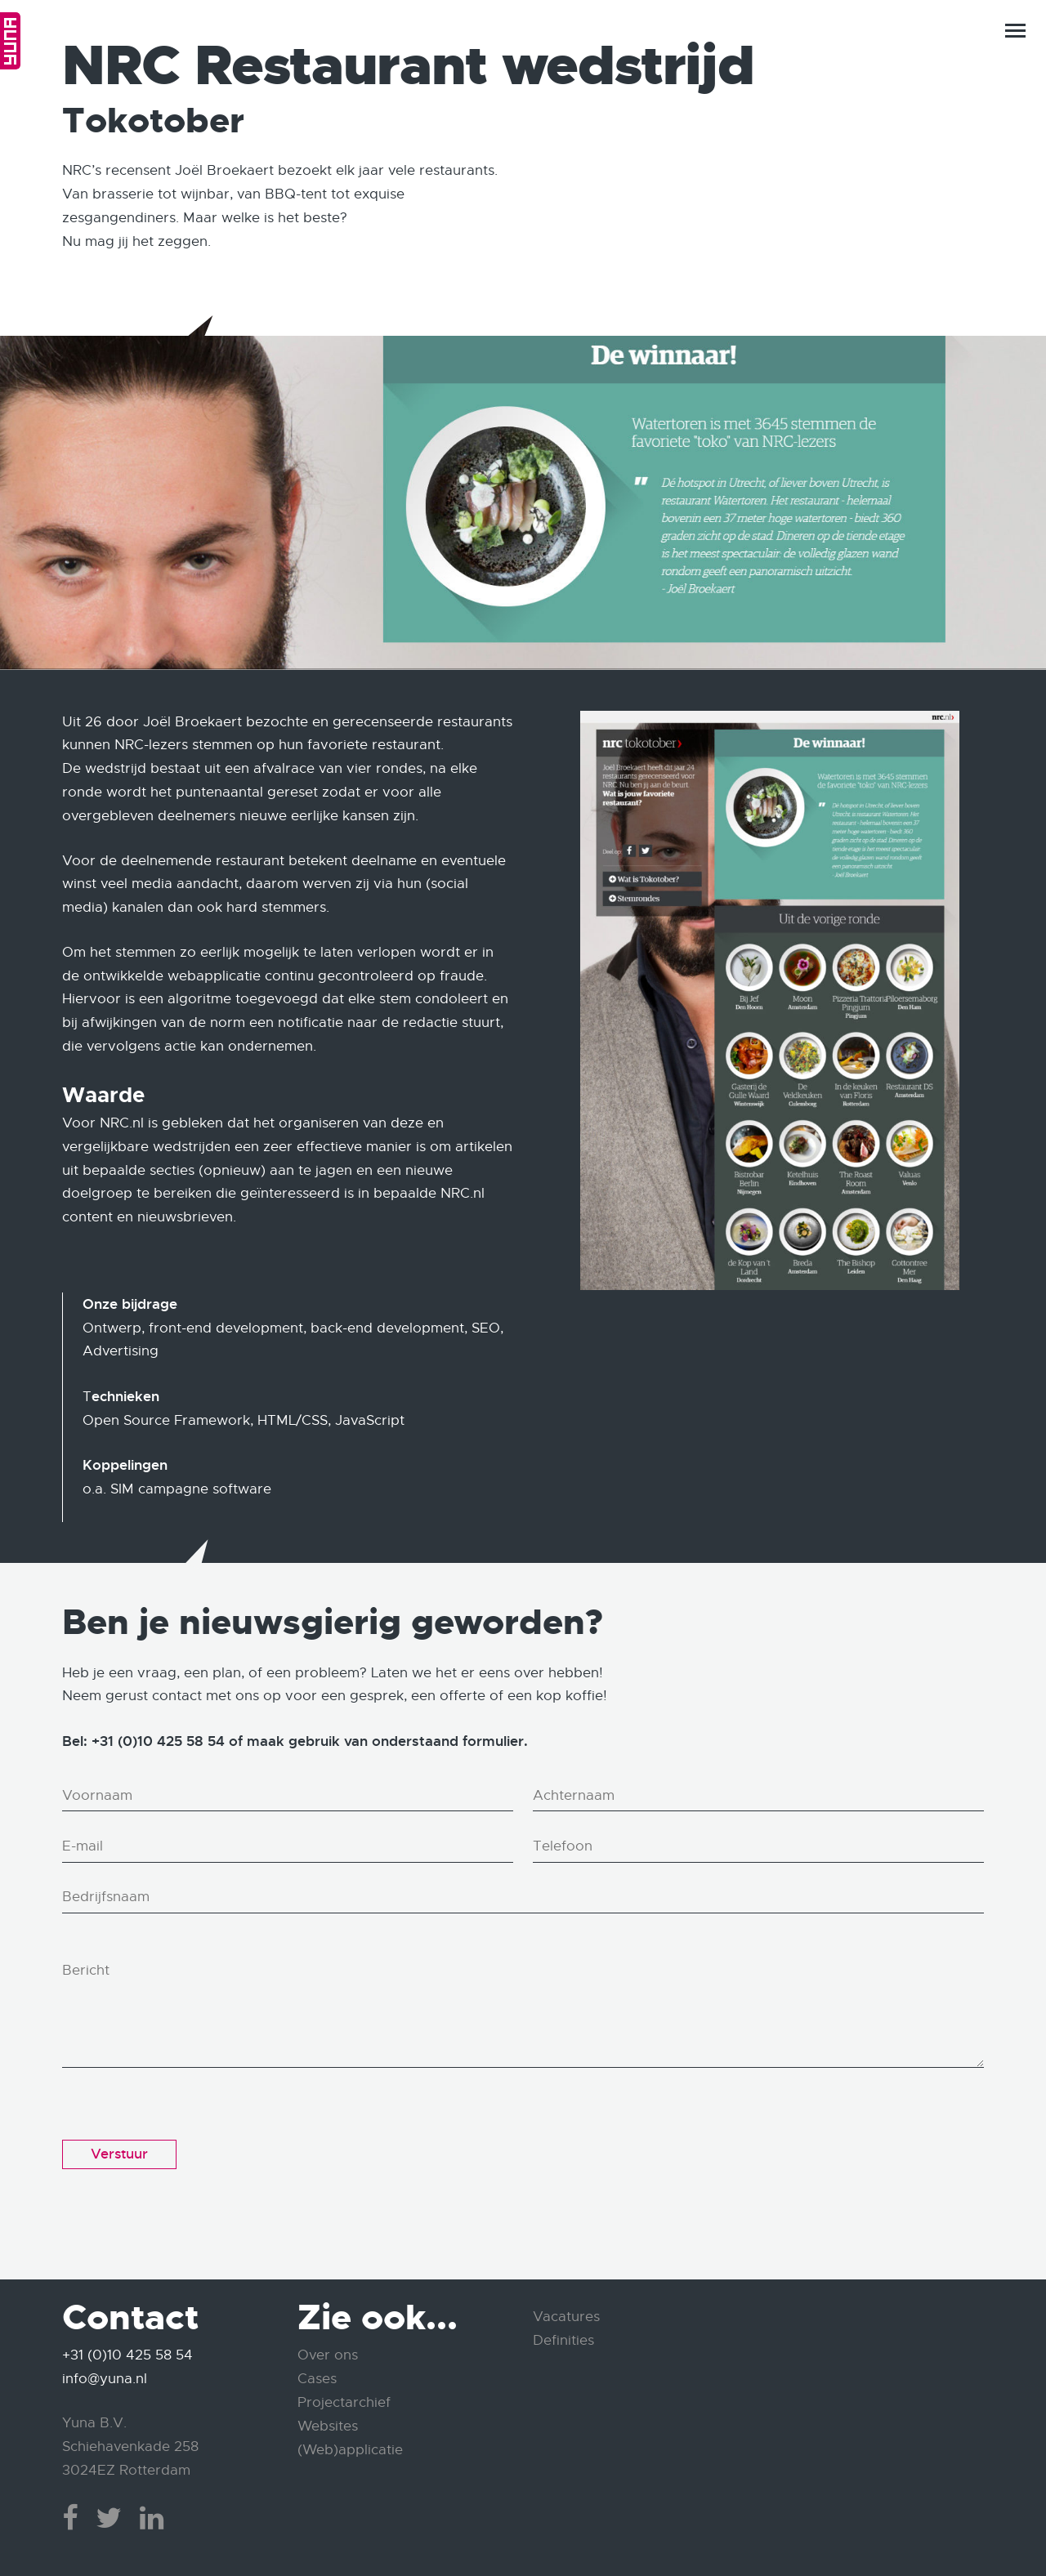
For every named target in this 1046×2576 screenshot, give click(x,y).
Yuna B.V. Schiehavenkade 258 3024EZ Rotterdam (130, 2446)
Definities (563, 2340)
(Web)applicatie (350, 2449)
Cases (317, 2378)
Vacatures (566, 2316)
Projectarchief (344, 2402)
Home (10, 40)
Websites (327, 2426)
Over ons (327, 2355)
